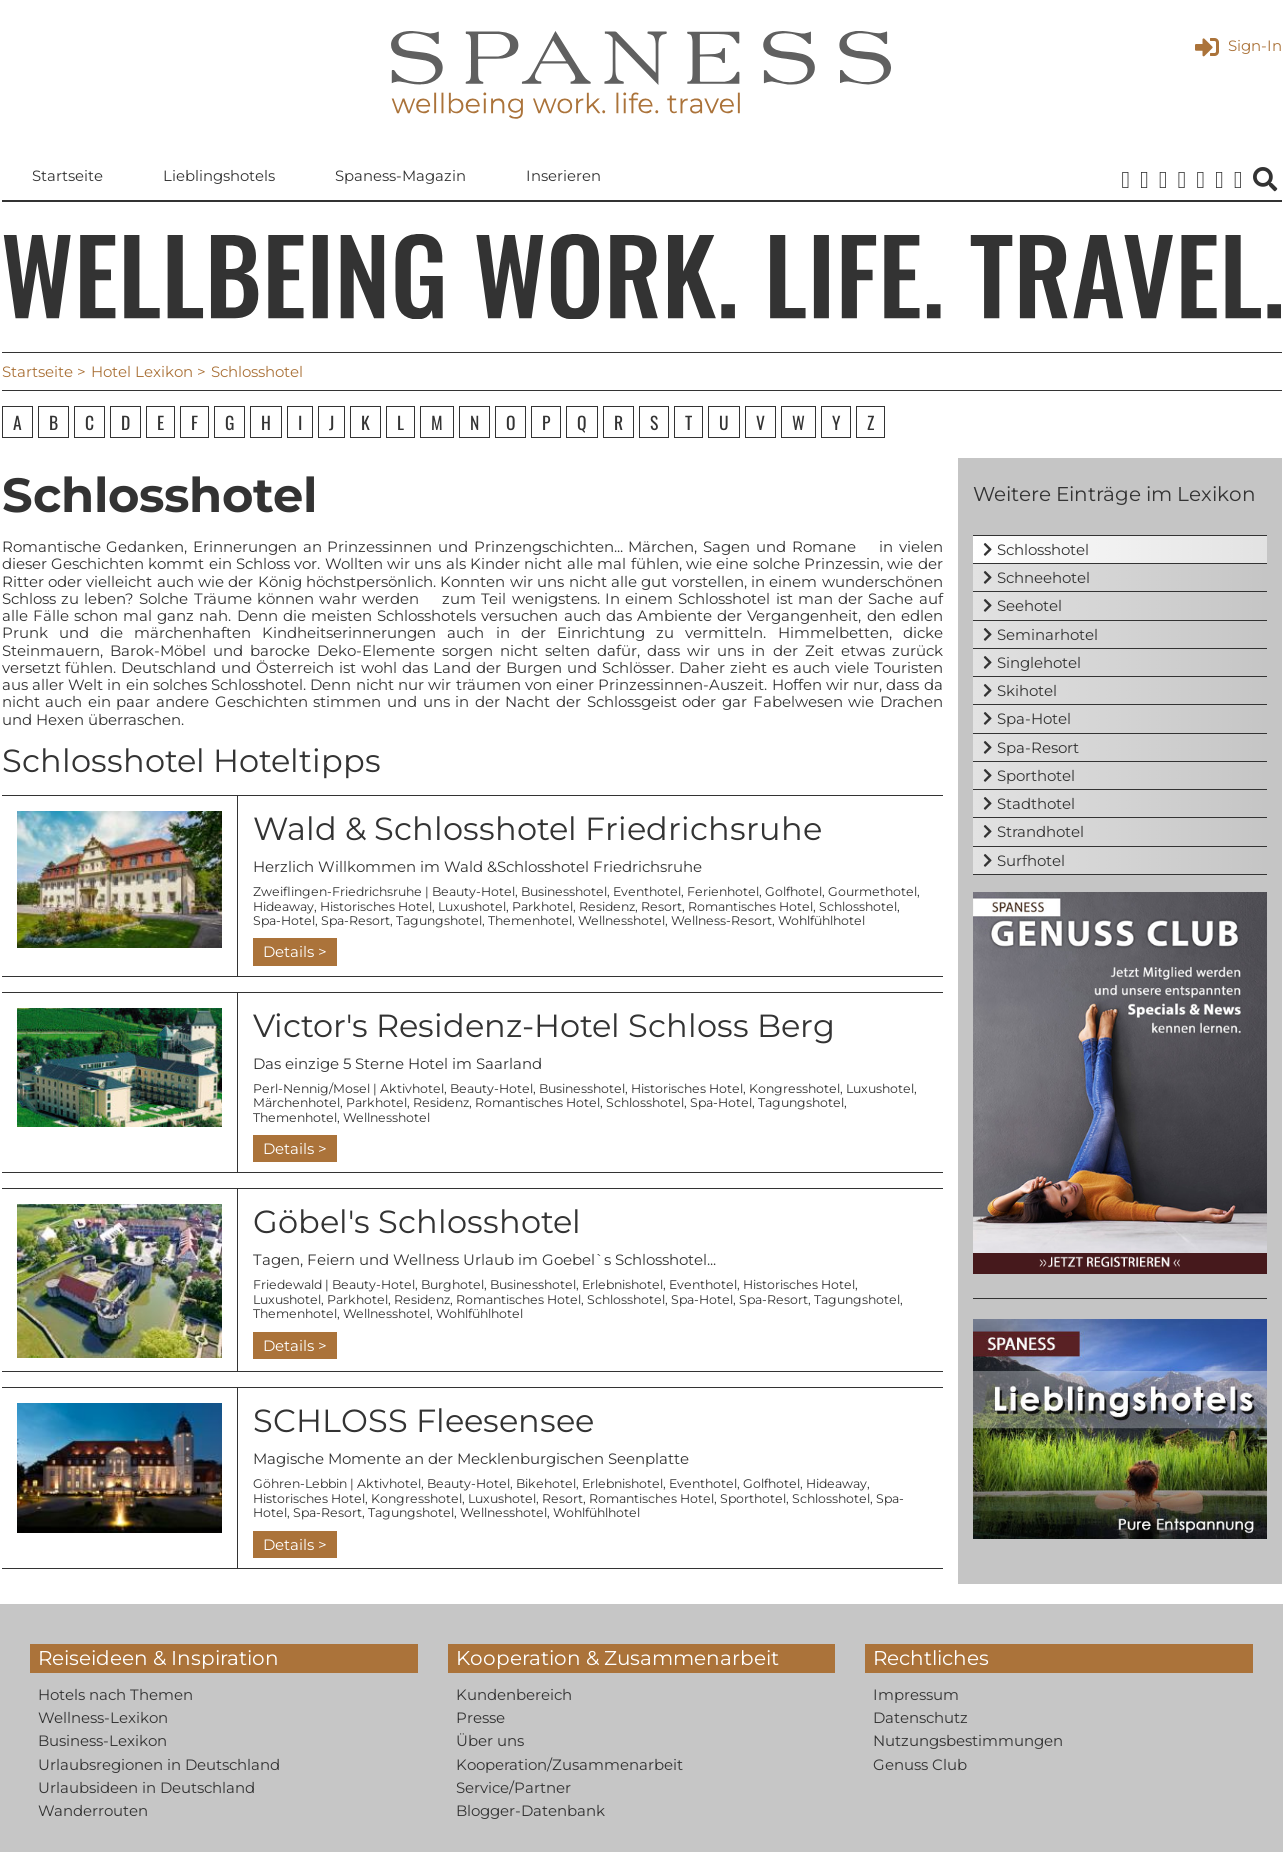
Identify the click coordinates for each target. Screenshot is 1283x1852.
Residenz (607, 906)
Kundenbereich (514, 1694)
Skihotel (1027, 690)
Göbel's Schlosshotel (417, 1221)
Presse (480, 1717)
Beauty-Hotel (473, 891)
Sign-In (1238, 45)
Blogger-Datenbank (530, 1810)
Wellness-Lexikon (103, 1717)
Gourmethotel (872, 891)
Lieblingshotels (219, 176)
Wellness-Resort (721, 920)
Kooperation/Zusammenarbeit (569, 1764)
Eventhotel (647, 891)
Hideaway (283, 906)
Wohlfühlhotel (821, 920)
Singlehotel (1039, 662)
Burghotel (452, 1285)
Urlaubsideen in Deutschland (146, 1787)
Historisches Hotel (376, 906)
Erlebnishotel (622, 1285)
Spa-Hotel (284, 920)
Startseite (67, 176)
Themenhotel (530, 920)
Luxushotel (472, 906)
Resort (661, 906)
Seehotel (1029, 606)
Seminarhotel (1047, 634)
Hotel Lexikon (142, 371)
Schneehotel (1043, 577)
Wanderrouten (93, 1810)
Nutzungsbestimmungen (968, 1740)
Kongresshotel (794, 1088)
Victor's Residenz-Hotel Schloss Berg (544, 1025)
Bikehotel (546, 1484)
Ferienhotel (723, 891)
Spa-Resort (355, 920)
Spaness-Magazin (400, 176)
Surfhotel (1031, 860)
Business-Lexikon (102, 1740)
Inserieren (563, 176)
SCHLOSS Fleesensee (423, 1420)
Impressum (916, 1694)
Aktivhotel (412, 1088)
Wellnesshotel (621, 920)
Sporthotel (753, 1498)
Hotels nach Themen (115, 1694)
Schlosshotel (858, 906)
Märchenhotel (296, 1102)
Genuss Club (920, 1764)
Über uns (490, 1740)
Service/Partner (513, 1787)
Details (288, 951)
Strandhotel (1040, 832)
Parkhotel (542, 906)
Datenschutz (920, 1717)
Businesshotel (564, 891)
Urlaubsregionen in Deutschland (159, 1764)
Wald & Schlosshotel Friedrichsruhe (537, 828)
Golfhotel (793, 891)
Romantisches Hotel (750, 906)
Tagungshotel (439, 920)
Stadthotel (1036, 803)
